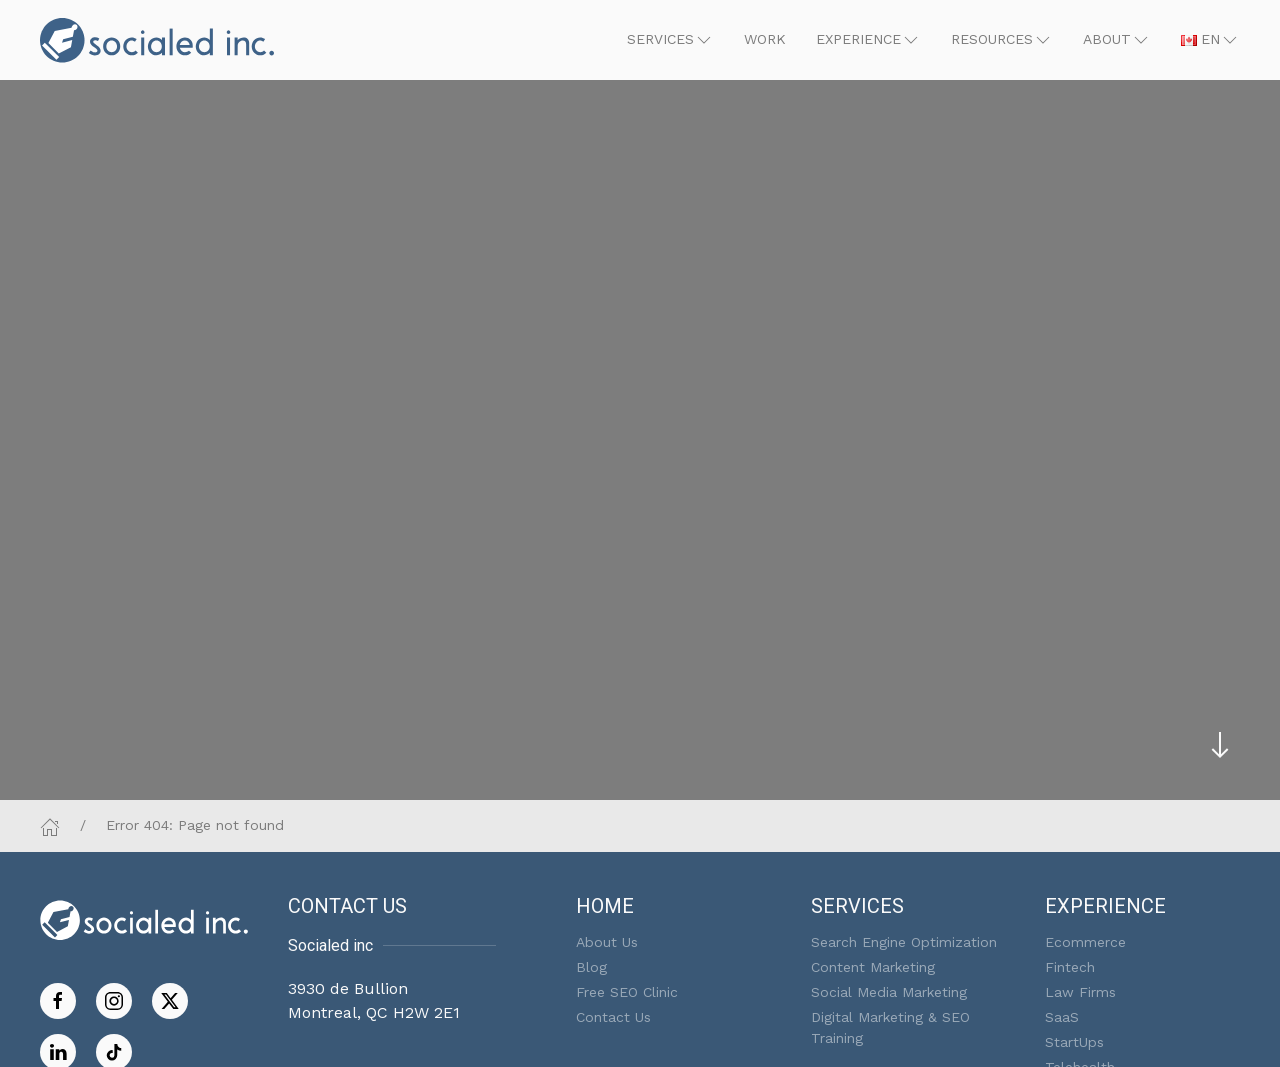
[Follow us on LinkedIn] (58, 1050)
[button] (670, 40)
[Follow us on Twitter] (170, 999)
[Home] (50, 825)
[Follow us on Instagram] (114, 999)
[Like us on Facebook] (58, 999)
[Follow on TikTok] (114, 1050)
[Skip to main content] (1220, 745)
